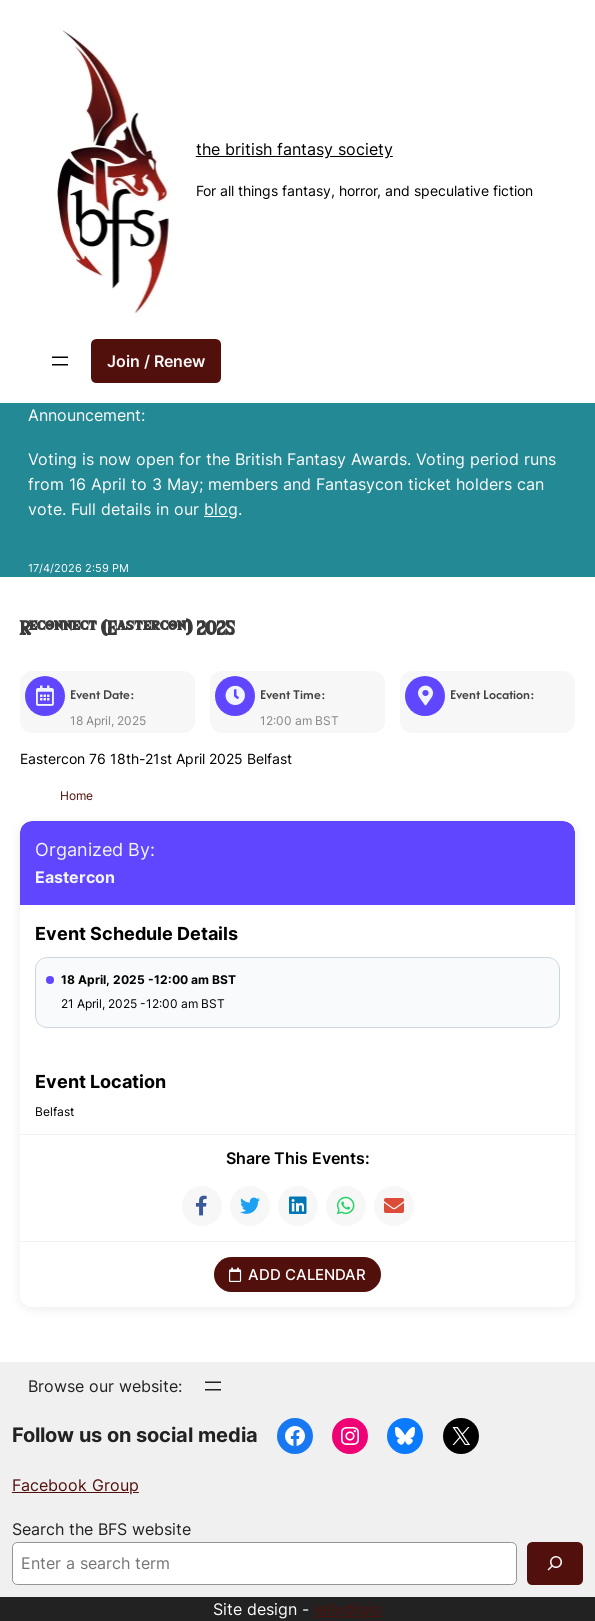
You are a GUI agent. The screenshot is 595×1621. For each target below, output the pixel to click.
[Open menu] (60, 361)
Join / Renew (156, 361)
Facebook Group (75, 1484)
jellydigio (348, 1608)
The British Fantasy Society (294, 149)
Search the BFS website (101, 1528)
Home (79, 794)
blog (221, 509)
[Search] (555, 1562)
